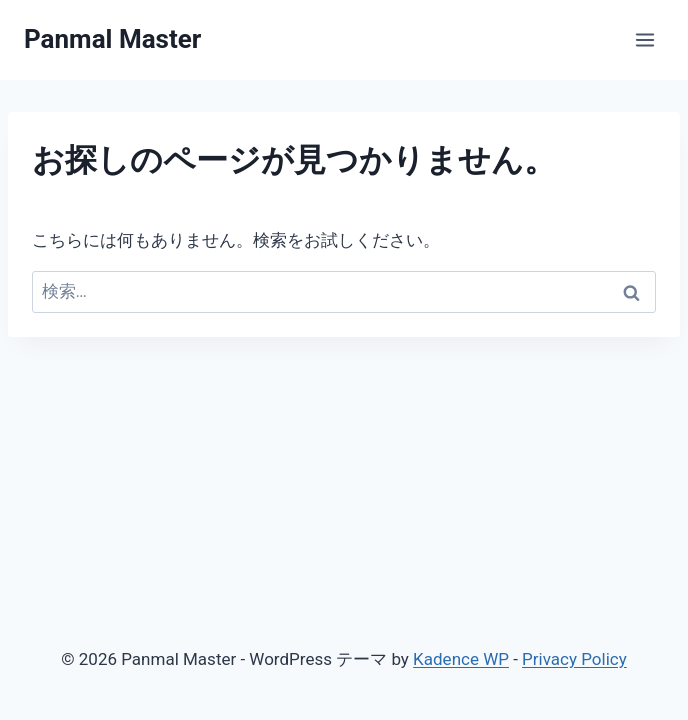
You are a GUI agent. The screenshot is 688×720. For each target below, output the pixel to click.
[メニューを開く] (644, 39)
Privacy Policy (574, 659)
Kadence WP (461, 659)
